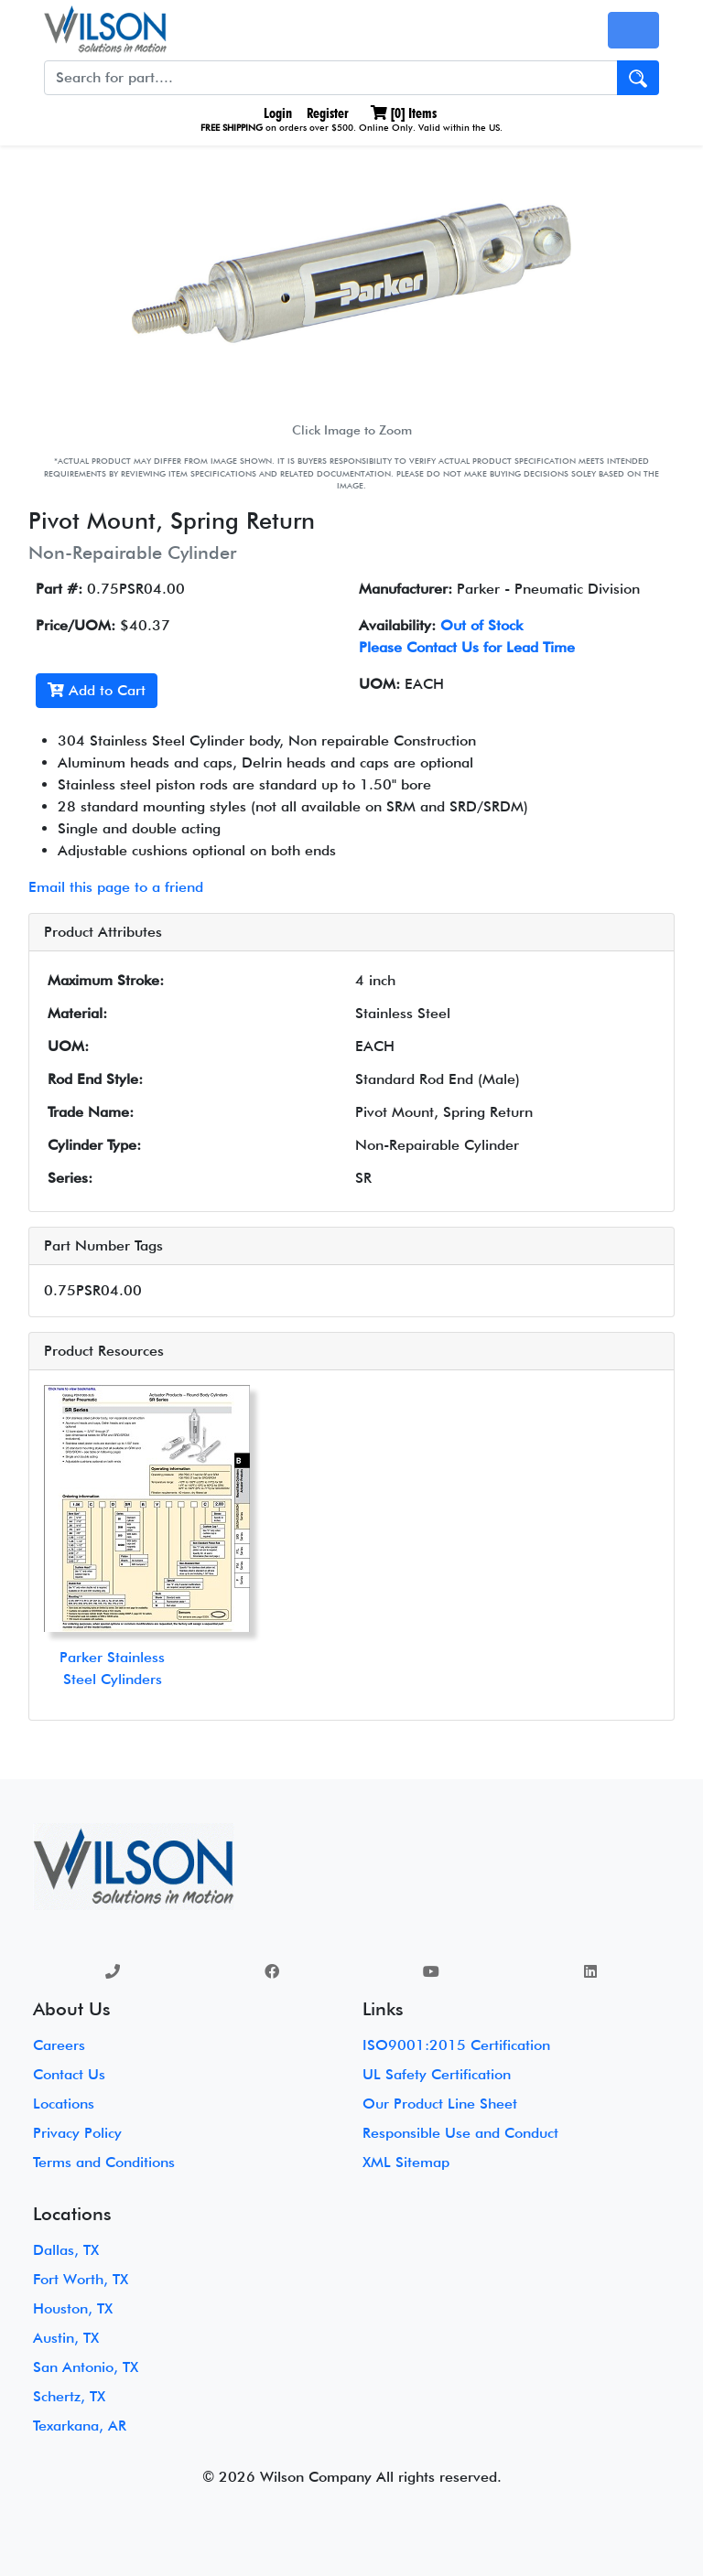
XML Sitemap (405, 2162)
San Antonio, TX (85, 2367)
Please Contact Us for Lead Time (467, 647)
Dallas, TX (66, 2250)
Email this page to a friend (115, 887)
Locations (63, 2103)
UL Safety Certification (436, 2074)
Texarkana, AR (79, 2425)
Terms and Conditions (104, 2162)
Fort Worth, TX (80, 2279)
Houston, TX (73, 2308)
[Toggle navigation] (633, 30)
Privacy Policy (77, 2132)
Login (276, 113)
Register (328, 113)
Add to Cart (97, 690)
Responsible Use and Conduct (460, 2132)
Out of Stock (481, 625)
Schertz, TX (69, 2396)
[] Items (404, 113)
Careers (59, 2045)
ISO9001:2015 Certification (456, 2045)
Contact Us (69, 2074)
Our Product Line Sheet (439, 2103)
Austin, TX (66, 2337)
